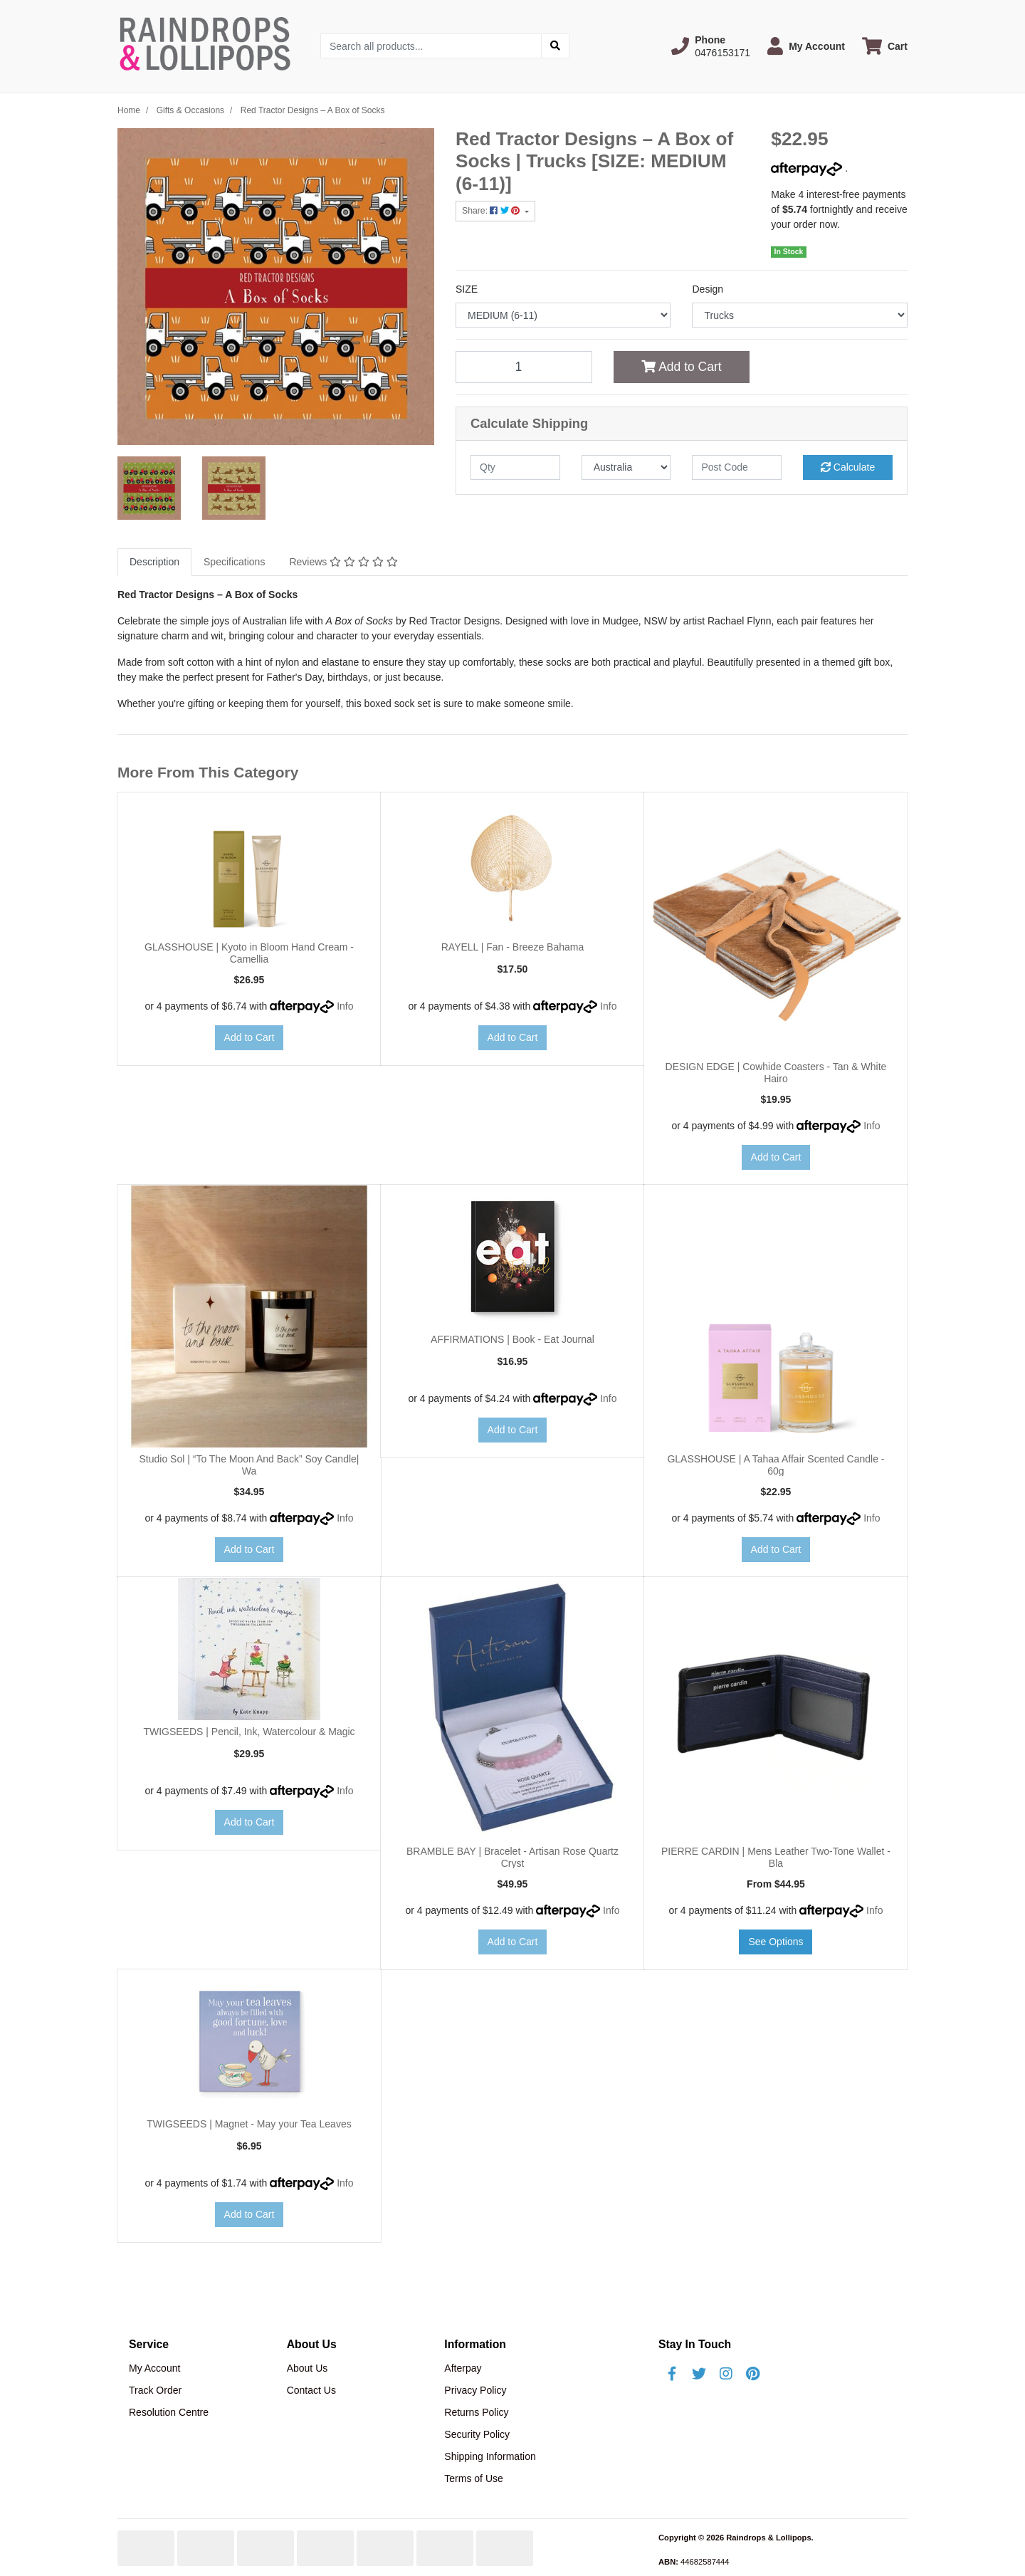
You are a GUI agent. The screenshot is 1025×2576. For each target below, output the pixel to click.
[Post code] (737, 467)
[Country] (626, 467)
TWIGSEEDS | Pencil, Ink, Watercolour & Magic (248, 1731)
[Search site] (555, 45)
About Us (307, 2368)
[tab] (154, 562)
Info (345, 1006)
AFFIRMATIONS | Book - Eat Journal (512, 1339)
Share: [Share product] (492, 211)
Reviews (343, 561)
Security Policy (477, 2434)
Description (154, 561)
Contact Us (311, 2390)
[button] (710, 46)
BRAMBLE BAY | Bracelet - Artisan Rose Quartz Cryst (512, 1857)
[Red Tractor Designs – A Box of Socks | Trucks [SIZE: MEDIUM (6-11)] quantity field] (524, 366)
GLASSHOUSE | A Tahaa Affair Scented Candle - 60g (775, 1465)
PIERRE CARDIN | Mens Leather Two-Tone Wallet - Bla (775, 1857)
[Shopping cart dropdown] (885, 46)
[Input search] (431, 45)
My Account (154, 2368)
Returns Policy (476, 2412)
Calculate (848, 467)
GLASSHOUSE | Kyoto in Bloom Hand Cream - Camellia (249, 953)
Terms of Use (473, 2478)
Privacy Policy (475, 2390)
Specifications (234, 561)
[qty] (515, 467)
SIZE (467, 289)
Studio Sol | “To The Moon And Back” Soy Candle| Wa (249, 1465)
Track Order (155, 2390)
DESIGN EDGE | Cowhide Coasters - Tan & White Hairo (776, 1072)
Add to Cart (681, 367)
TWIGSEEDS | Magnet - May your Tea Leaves (249, 2124)
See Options (775, 1941)
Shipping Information (489, 2456)
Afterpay (462, 2368)
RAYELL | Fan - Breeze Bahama (512, 947)
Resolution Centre (169, 2412)
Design (707, 289)
